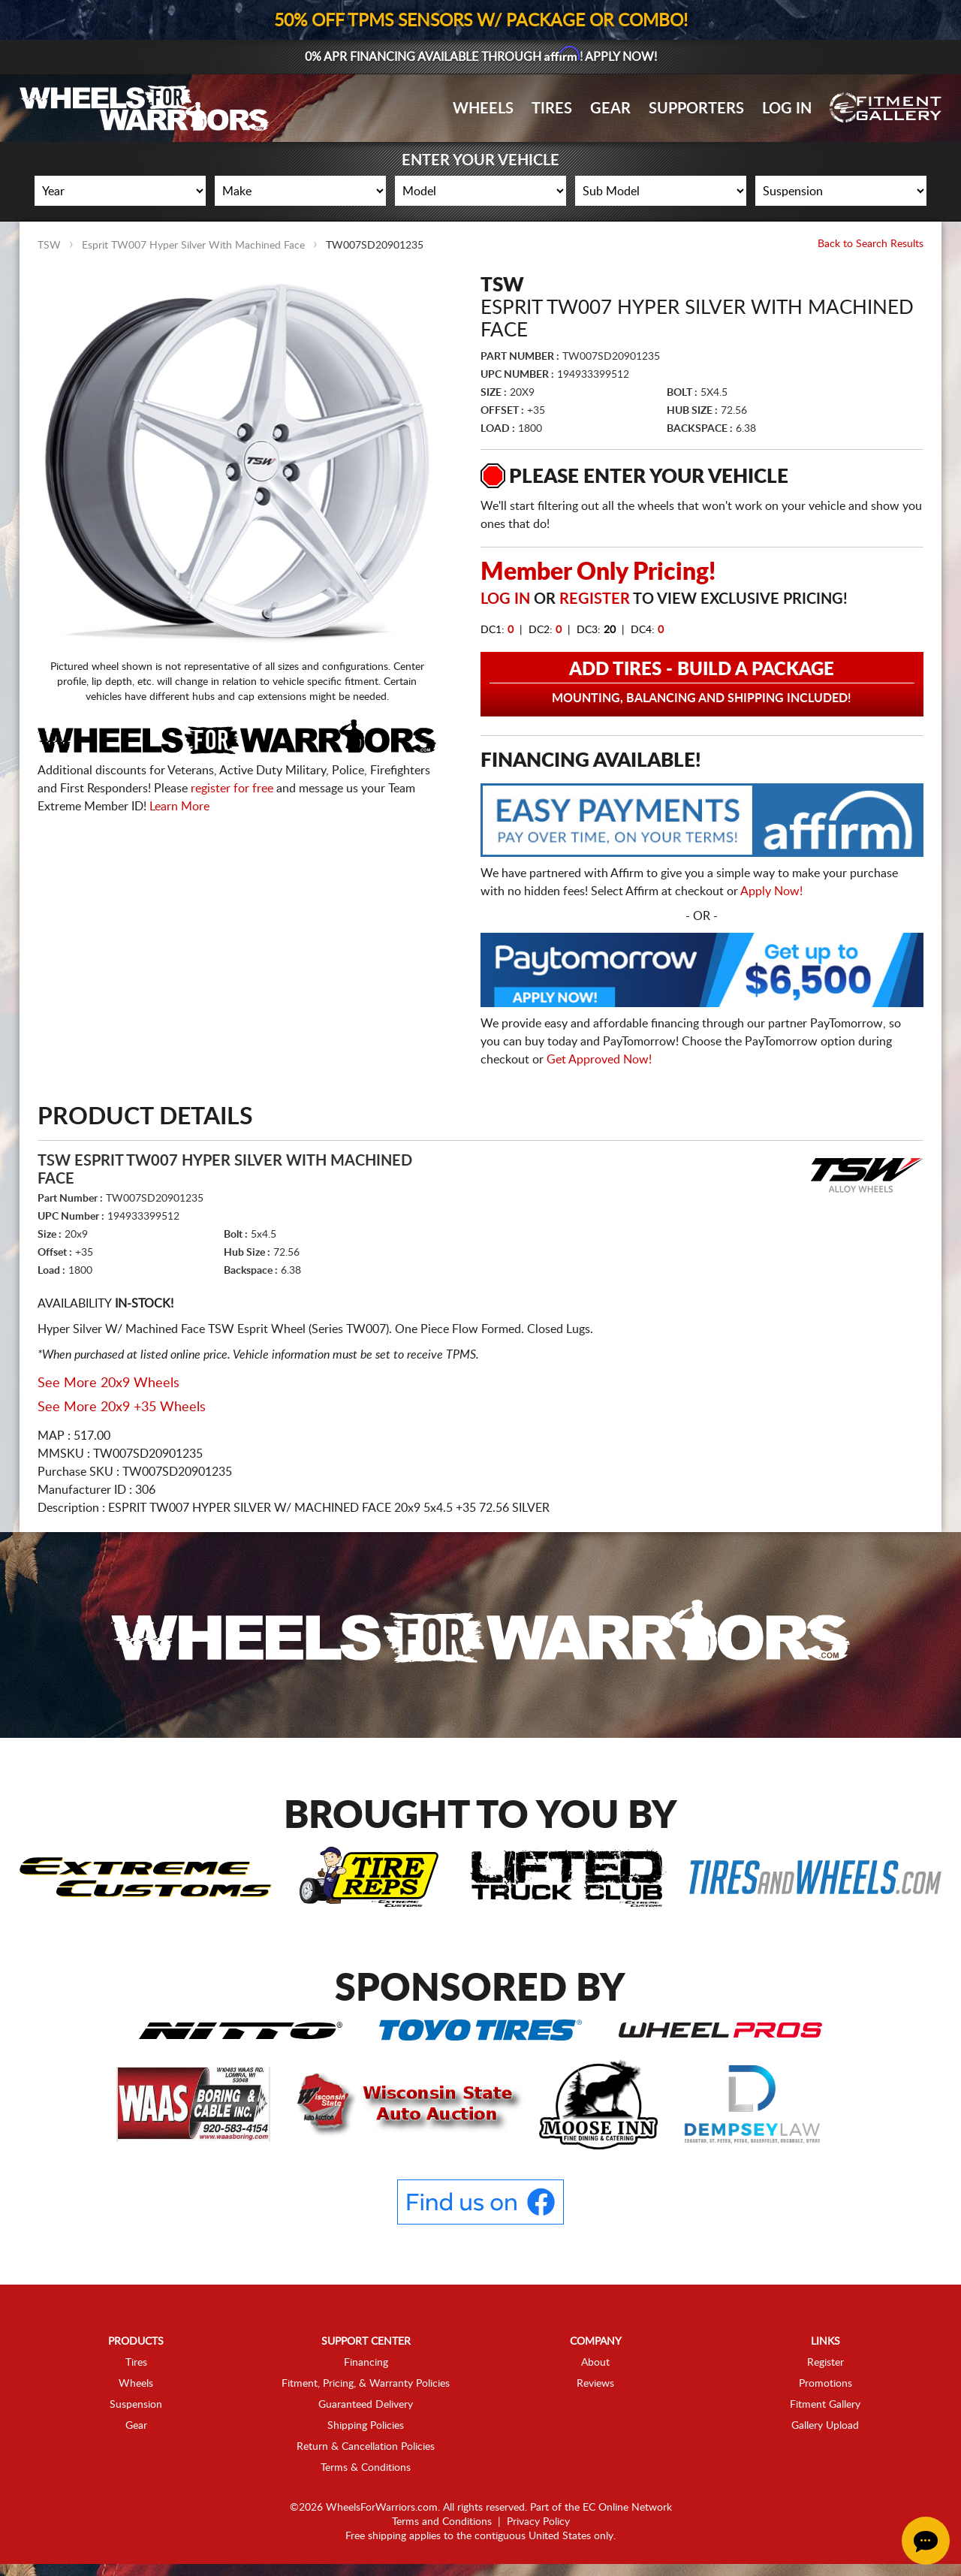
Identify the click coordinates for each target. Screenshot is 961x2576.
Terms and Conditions (442, 2522)
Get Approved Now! (599, 1060)
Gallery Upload (825, 2426)
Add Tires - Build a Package (702, 683)
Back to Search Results (870, 244)
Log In (787, 108)
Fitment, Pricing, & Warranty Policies (366, 2383)
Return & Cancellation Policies (366, 2447)
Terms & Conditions (366, 2468)
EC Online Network (627, 2507)
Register (594, 599)
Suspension (136, 2405)
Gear (610, 108)
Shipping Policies (365, 2426)
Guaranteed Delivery (365, 2405)
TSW (49, 245)
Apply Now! (771, 891)
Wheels (483, 108)
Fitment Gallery (825, 2405)
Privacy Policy (538, 2522)
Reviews (595, 2383)
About (595, 2362)
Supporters (696, 108)
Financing (366, 2362)
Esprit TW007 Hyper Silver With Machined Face (193, 245)
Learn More (179, 807)
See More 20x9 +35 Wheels (122, 1407)
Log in (505, 599)
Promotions (825, 2383)
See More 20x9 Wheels (108, 1383)
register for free (232, 789)
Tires (552, 108)
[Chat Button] (926, 2541)
